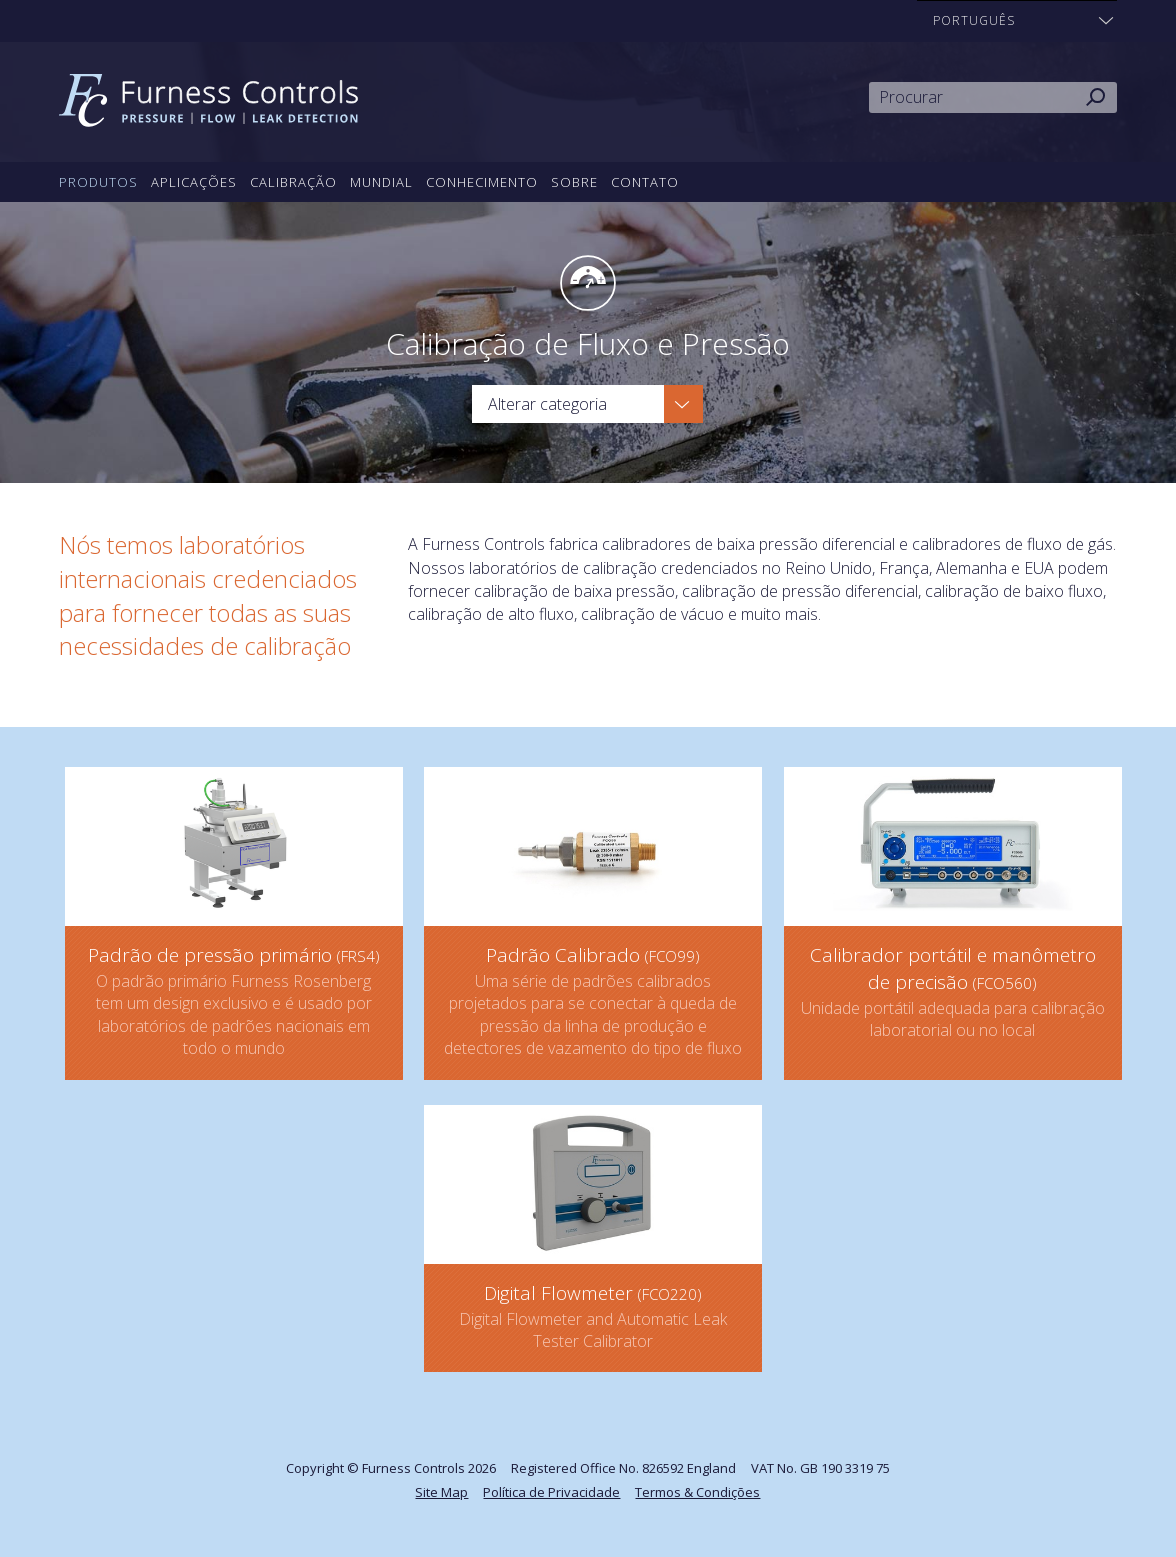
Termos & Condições (697, 1492)
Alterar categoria (547, 404)
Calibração (293, 182)
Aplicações (194, 182)
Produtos (98, 182)
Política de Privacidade (551, 1492)
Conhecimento (482, 182)
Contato (645, 182)
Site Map (441, 1492)
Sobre (574, 182)
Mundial (381, 182)
